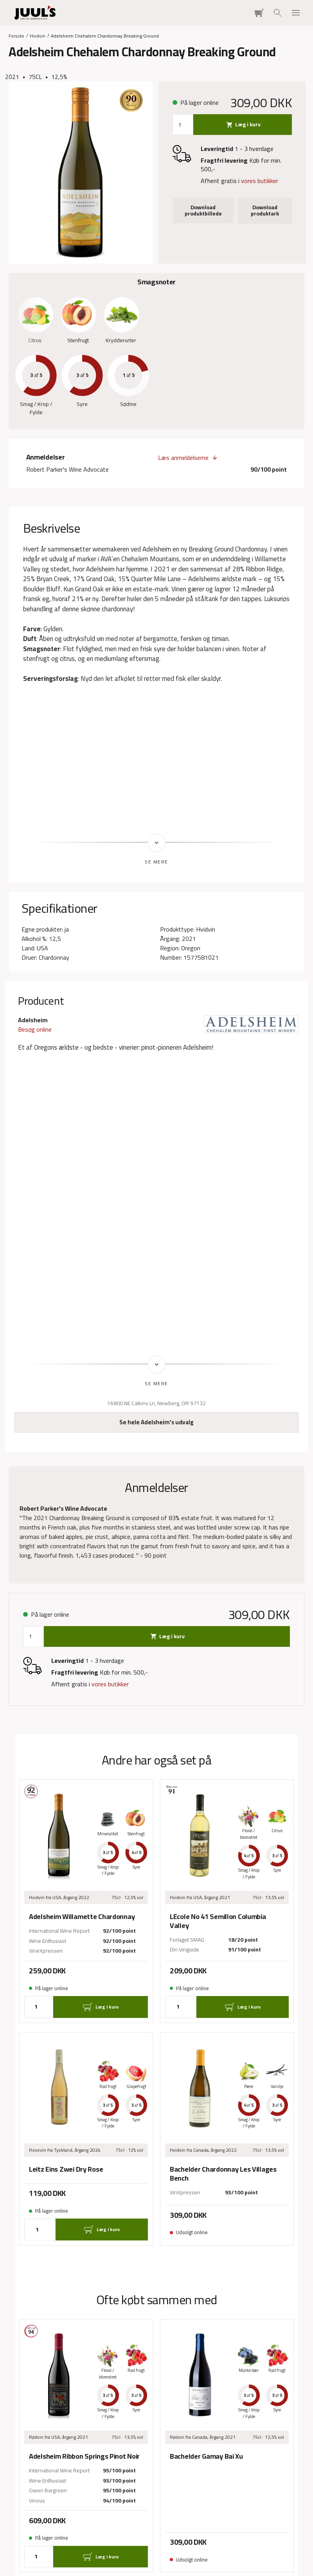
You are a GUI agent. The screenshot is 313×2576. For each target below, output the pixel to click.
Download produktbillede (203, 210)
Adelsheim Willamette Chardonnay (82, 1917)
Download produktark (265, 210)
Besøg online (35, 1029)
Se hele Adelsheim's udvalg (156, 1422)
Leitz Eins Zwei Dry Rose (66, 2169)
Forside (16, 35)
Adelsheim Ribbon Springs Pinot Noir (84, 2456)
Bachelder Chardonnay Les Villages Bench (223, 2174)
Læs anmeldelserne (183, 458)
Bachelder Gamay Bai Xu (206, 2456)
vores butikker (259, 181)
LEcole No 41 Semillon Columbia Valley (218, 1922)
